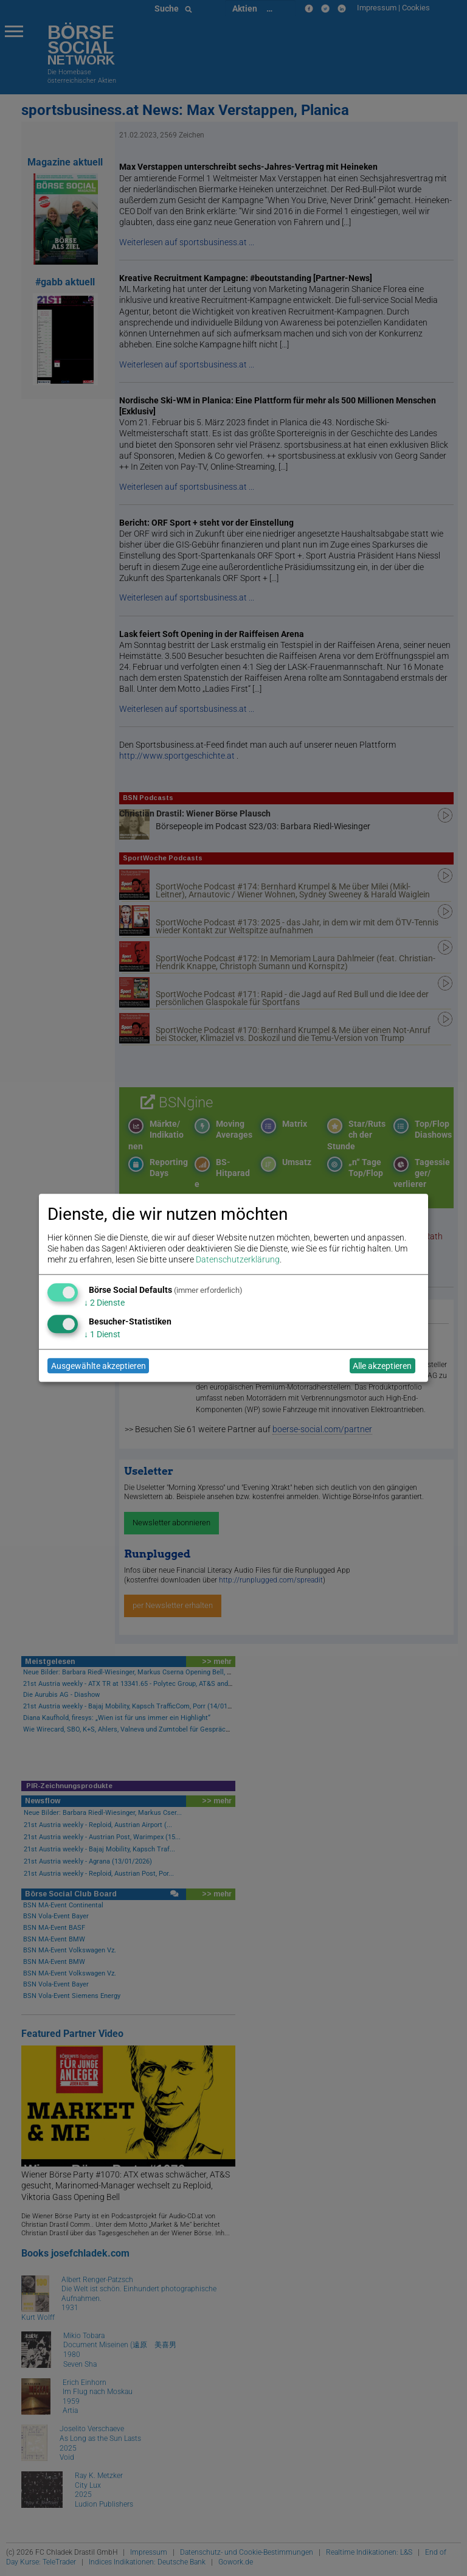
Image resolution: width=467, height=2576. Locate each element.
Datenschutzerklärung (238, 1260)
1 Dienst (102, 1334)
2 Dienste (104, 1302)
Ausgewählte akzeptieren (98, 1366)
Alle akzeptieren (382, 1366)
